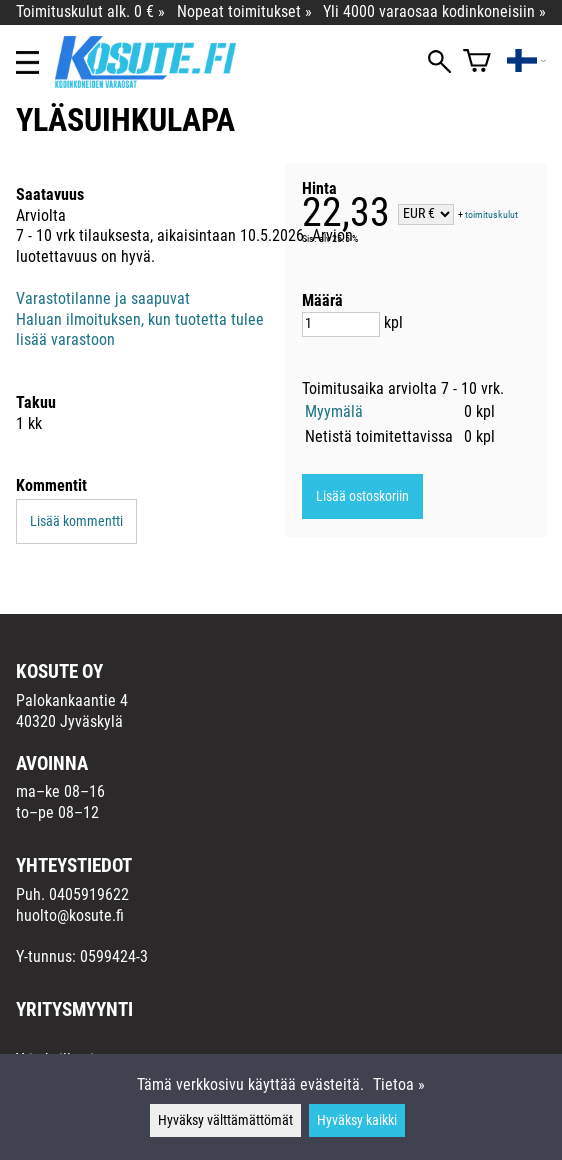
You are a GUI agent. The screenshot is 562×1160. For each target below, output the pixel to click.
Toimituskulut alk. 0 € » (90, 11)
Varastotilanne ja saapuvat (103, 298)
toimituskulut (491, 214)
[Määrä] (341, 324)
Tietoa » (399, 1084)
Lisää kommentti (76, 521)
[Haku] (439, 63)
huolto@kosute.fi (70, 915)
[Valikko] (27, 62)
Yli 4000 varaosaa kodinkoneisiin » (434, 11)
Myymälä (334, 411)
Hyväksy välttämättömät (225, 1120)
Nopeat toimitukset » (244, 11)
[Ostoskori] (477, 62)
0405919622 (89, 894)
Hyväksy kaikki (357, 1120)
